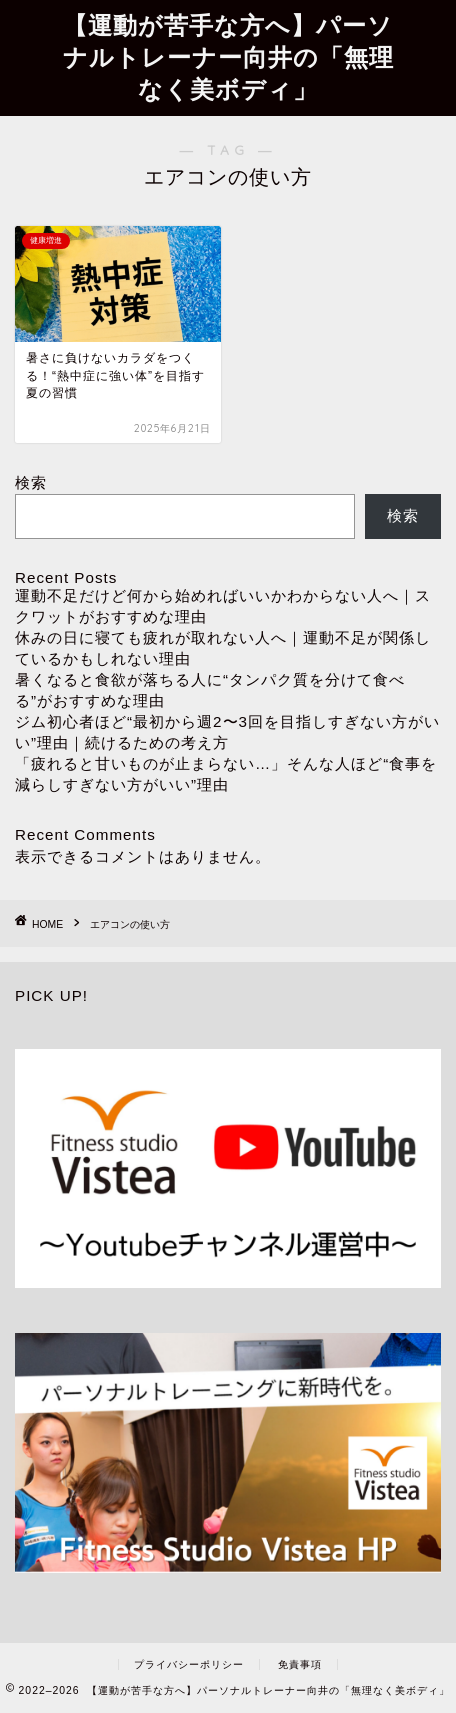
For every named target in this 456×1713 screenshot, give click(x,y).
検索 (31, 482)
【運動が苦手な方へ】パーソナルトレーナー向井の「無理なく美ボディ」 (228, 57)
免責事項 (300, 1664)
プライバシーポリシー (189, 1664)
